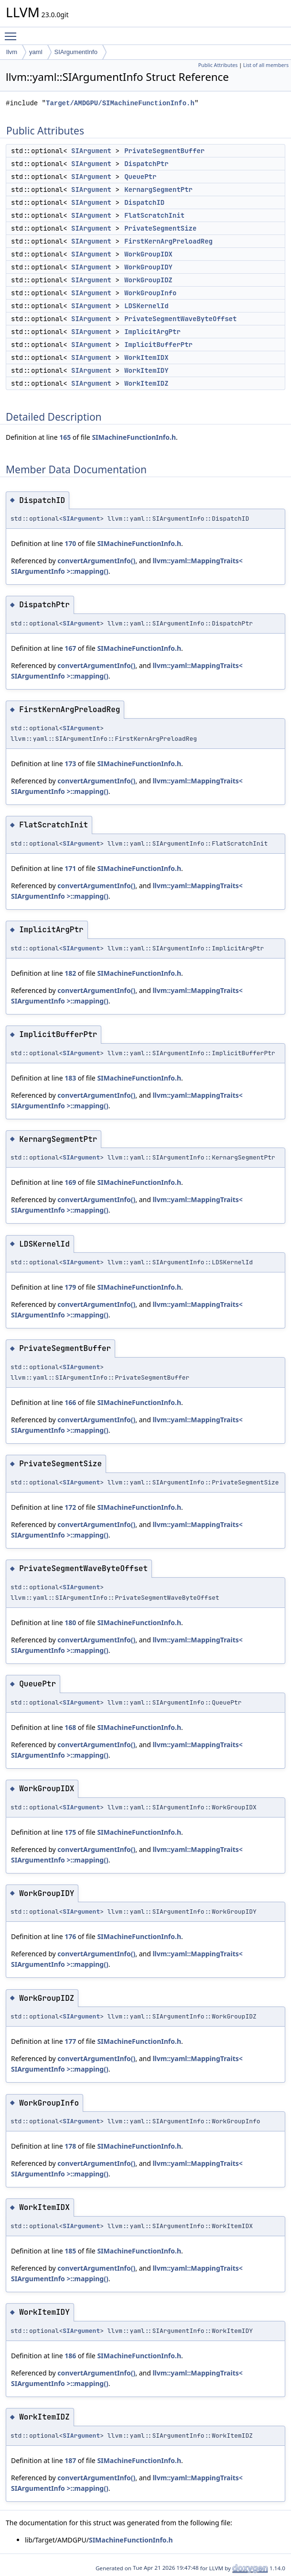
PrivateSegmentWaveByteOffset (180, 318)
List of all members (266, 65)
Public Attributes (218, 65)
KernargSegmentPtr (158, 189)
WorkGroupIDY (148, 267)
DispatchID (144, 202)
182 (70, 973)
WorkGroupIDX (148, 254)
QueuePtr (140, 176)
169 (70, 1182)
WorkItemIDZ (146, 383)
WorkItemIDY (146, 370)
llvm (11, 52)
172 (70, 1507)
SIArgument (91, 150)
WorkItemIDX (146, 357)
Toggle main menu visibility (13, 32)
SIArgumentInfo (75, 52)
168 (70, 1727)
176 (70, 1936)
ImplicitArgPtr (152, 331)
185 (70, 2250)
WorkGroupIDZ (148, 280)
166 (70, 1402)
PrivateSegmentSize (160, 228)
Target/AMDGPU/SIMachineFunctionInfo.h (120, 103)
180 (70, 1622)
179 (70, 1287)
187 (70, 2460)
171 (70, 868)
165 (65, 437)
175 (70, 1832)
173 (70, 763)
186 (70, 2355)
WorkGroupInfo (150, 293)
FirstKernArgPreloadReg (168, 241)
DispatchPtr (146, 163)
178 (70, 2146)
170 (70, 543)
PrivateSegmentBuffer (164, 150)
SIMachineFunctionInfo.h (134, 437)
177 (70, 2041)
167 (70, 648)
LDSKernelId (146, 305)
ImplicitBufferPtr (158, 344)
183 (70, 1077)
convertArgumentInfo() (96, 560)
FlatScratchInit (154, 215)
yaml (35, 52)
